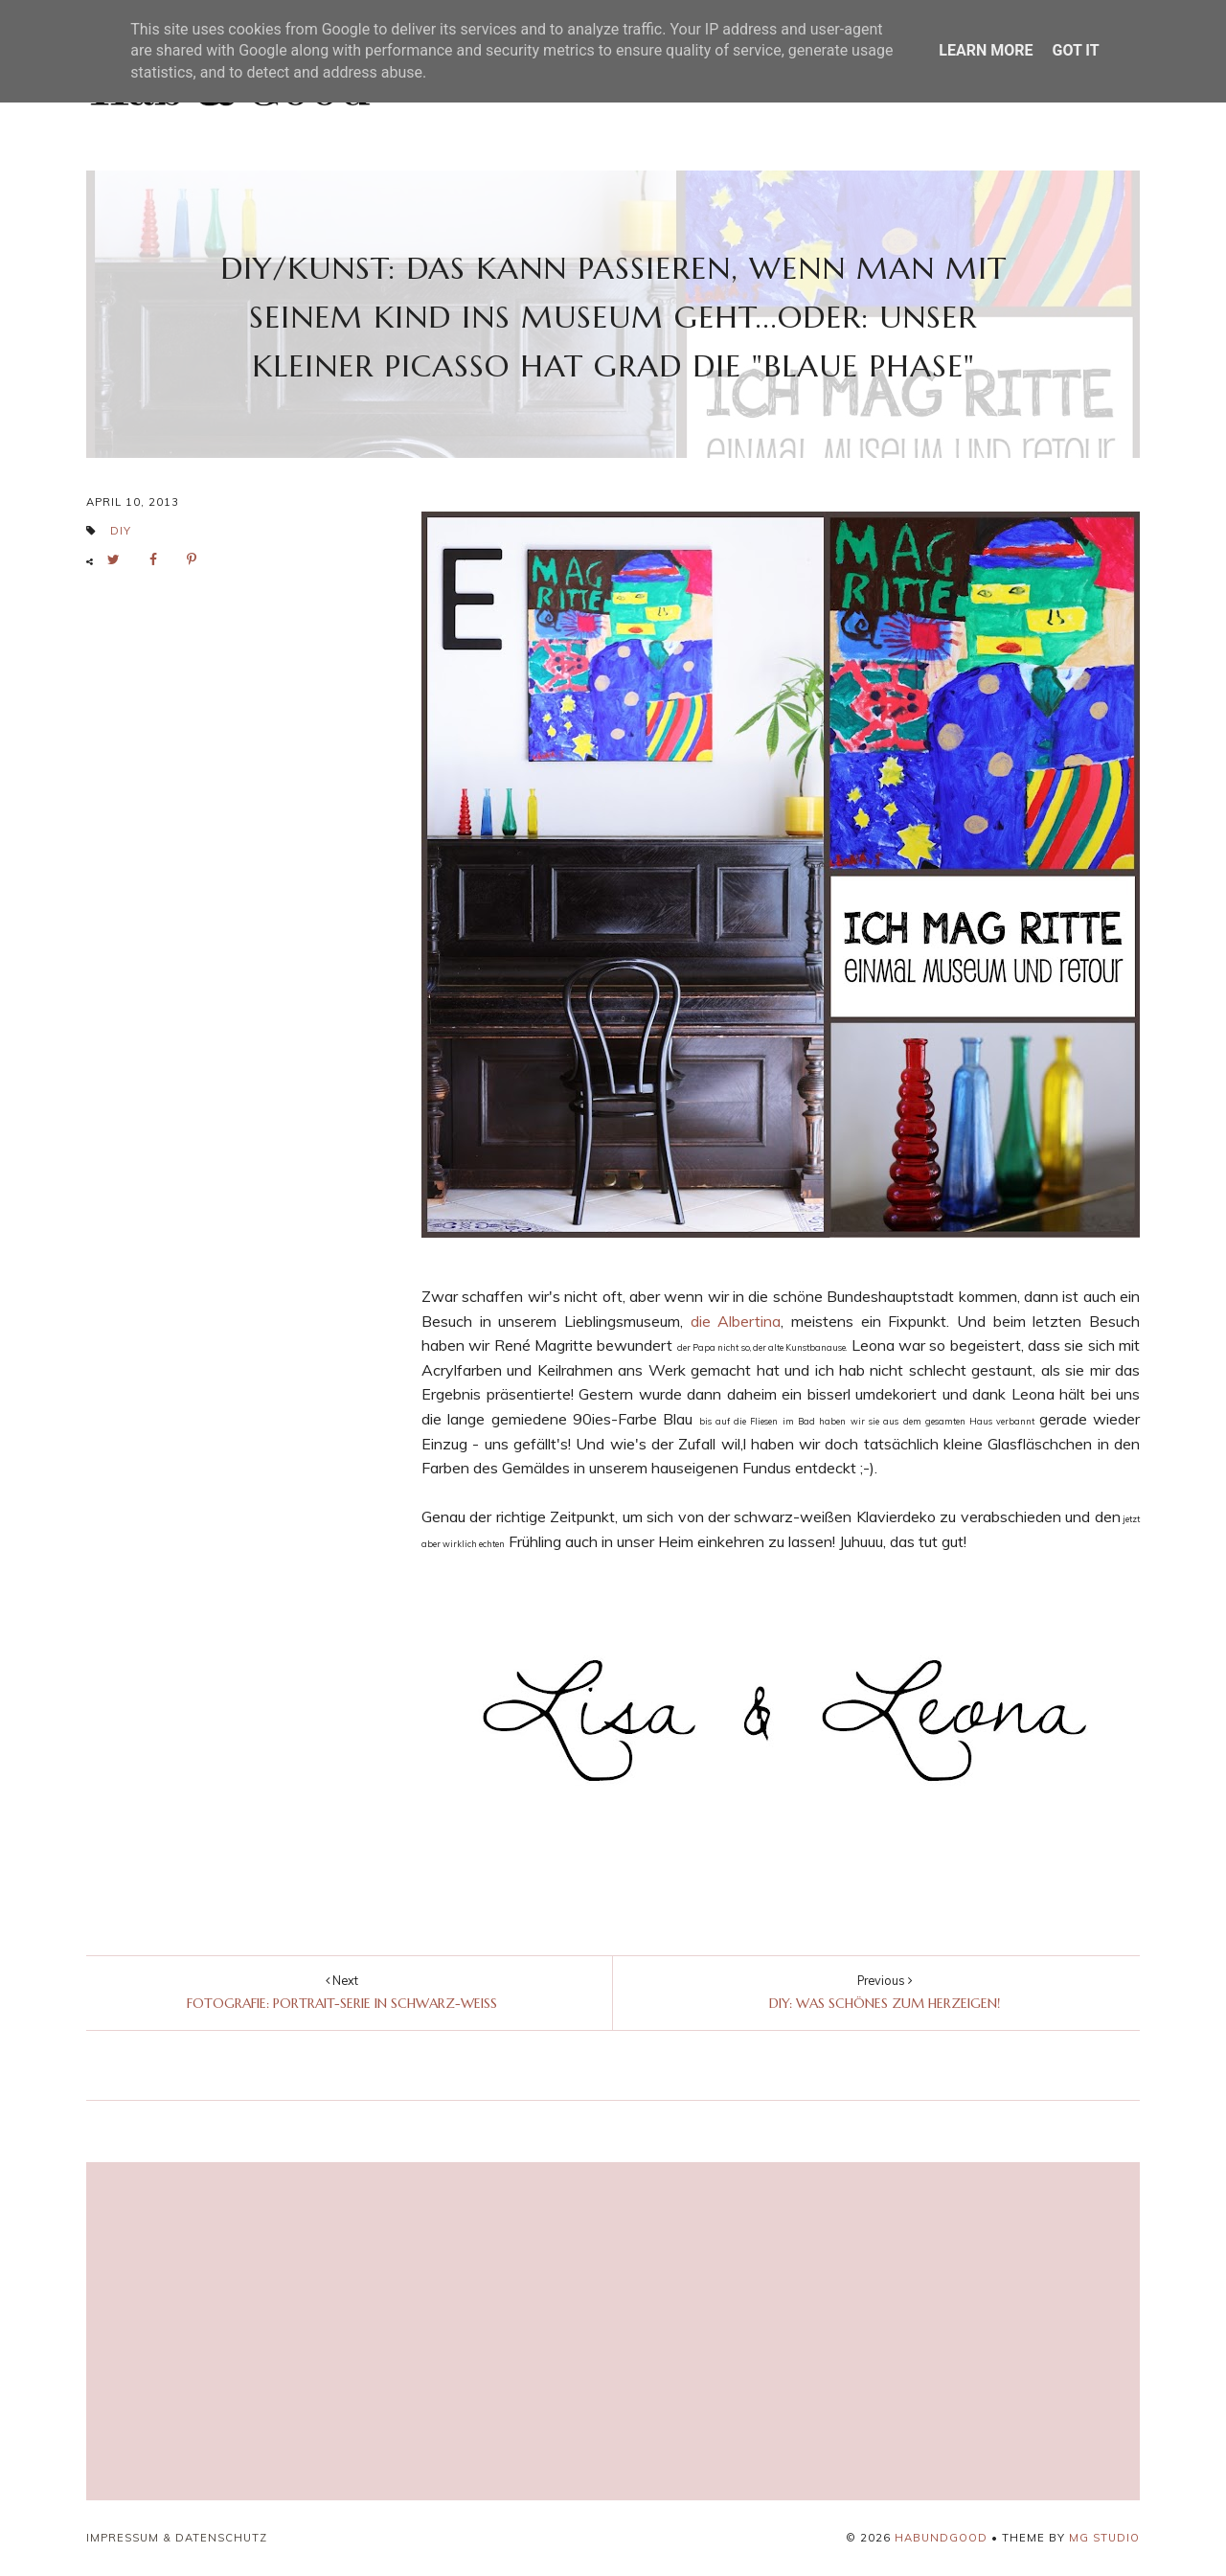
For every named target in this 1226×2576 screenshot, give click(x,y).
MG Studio (1104, 2537)
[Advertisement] (439, 2332)
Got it (1075, 50)
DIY (120, 530)
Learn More (986, 50)
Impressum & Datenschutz (176, 2537)
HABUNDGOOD (941, 2537)
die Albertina (736, 1321)
